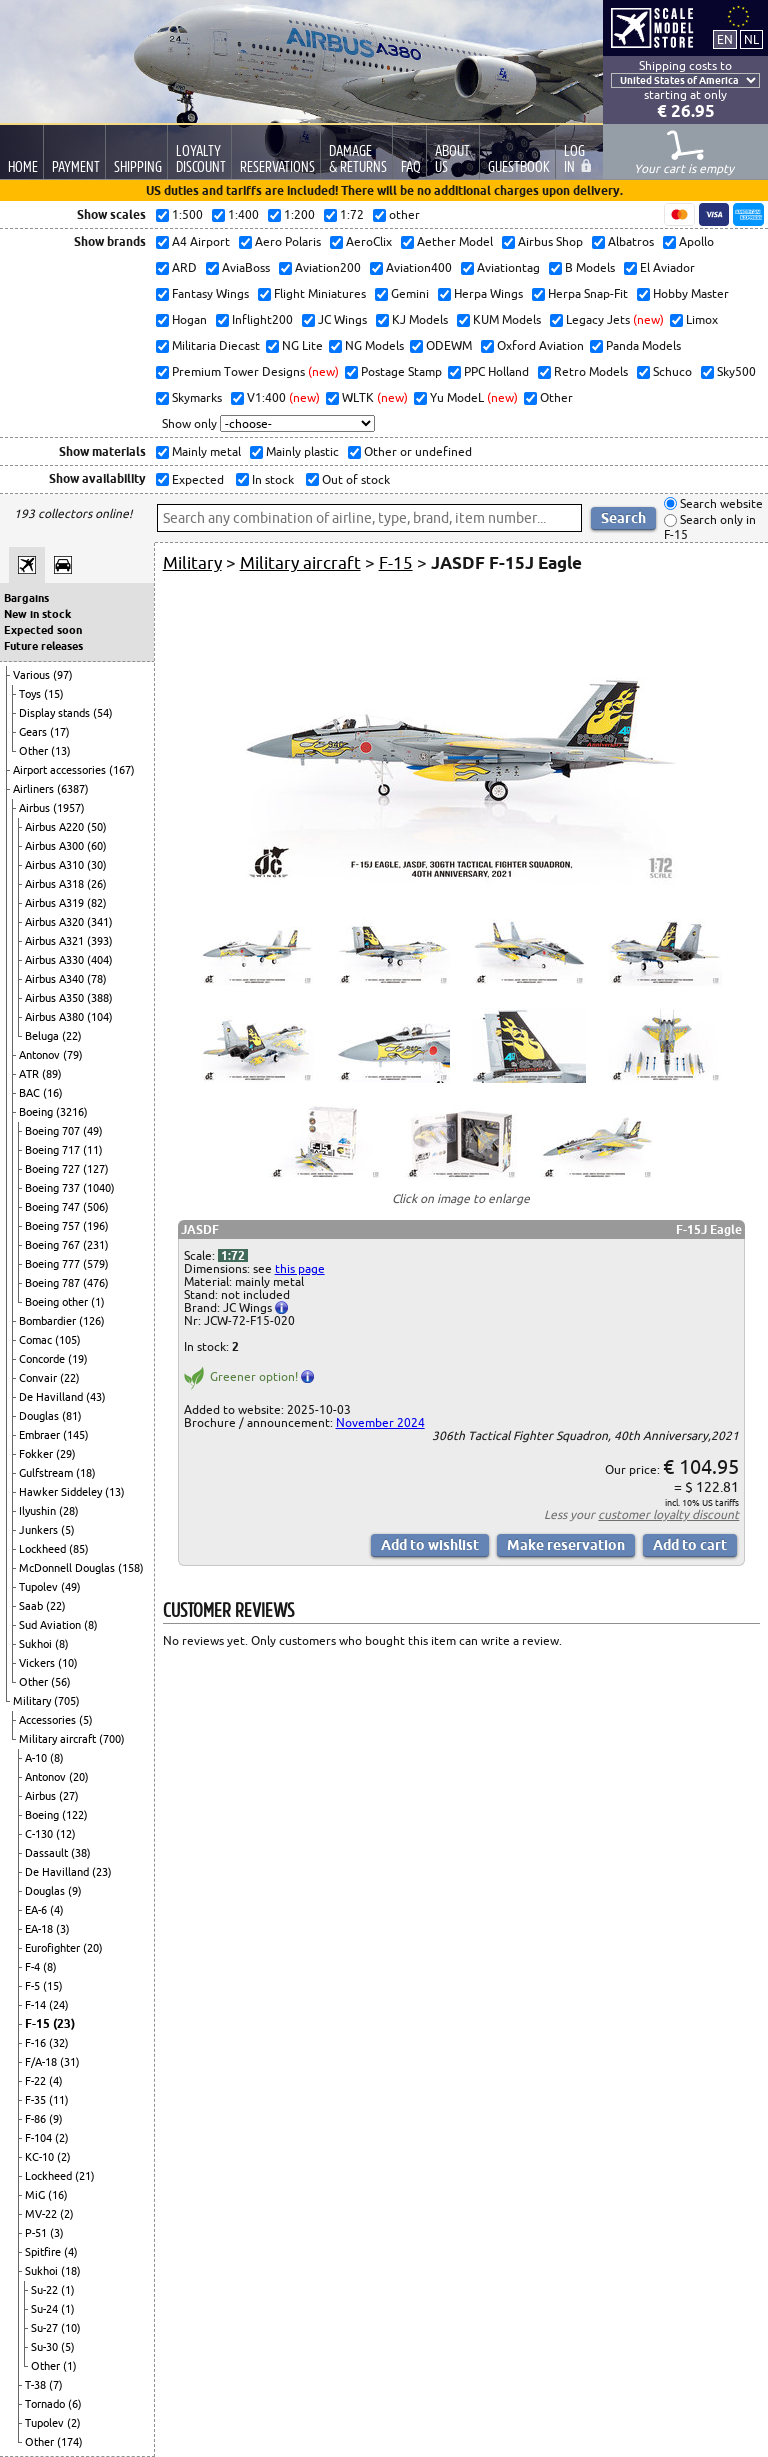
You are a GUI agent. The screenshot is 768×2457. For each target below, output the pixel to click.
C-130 (40, 1834)
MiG (36, 2195)
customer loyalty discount (668, 1514)
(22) (72, 1036)
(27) (69, 1796)
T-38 (37, 2385)
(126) (92, 1321)
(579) (96, 1264)
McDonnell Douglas (68, 1568)
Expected (196, 479)
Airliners (35, 789)
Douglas (40, 1416)
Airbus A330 (56, 960)
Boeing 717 (54, 1150)
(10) (68, 1663)
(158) (131, 1568)
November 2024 (380, 1422)
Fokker (37, 1454)
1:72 (233, 1255)
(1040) (99, 1188)
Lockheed (44, 1549)
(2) (62, 2138)
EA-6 (37, 1910)
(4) (57, 1910)
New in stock (37, 614)
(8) (91, 1625)
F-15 (39, 2023)
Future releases (43, 646)
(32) (59, 2043)
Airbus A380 (56, 1017)
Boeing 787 (54, 1283)
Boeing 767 (54, 1245)
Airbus (36, 808)
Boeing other (58, 1302)
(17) (60, 732)
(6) (75, 2404)
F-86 (37, 2119)
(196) (96, 1226)
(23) (102, 1872)
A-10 (37, 1758)
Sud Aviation (51, 1625)
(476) (96, 1283)
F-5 (34, 1986)
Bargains (26, 598)
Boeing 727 (54, 1169)
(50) (97, 827)
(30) (97, 865)
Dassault (48, 1853)
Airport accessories (61, 770)
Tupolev (40, 1587)
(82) (97, 903)
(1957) (69, 808)
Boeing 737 (54, 1188)
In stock (271, 479)
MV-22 (42, 2214)
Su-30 (46, 2347)
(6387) (73, 789)
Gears (34, 732)
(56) (61, 1682)
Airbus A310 (56, 865)
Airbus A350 (56, 998)
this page (300, 1268)
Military (33, 1701)
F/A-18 (42, 2062)
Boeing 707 (54, 1131)
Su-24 (46, 2309)
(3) (63, 1929)
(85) (79, 1549)
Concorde (43, 1359)
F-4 (34, 1967)
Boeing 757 (54, 1226)
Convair (39, 1378)
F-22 (37, 2081)
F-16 (37, 2043)
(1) (98, 1302)
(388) (100, 998)
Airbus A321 (56, 941)
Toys (31, 694)
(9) (75, 1891)
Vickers (38, 1663)
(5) (68, 1530)
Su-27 (46, 2328)
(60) (97, 846)
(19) (78, 1359)
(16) (53, 1093)
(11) (93, 1150)
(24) (59, 2005)
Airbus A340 (56, 979)
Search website (720, 503)
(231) (96, 1245)
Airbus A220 (56, 827)
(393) (100, 941)
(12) (66, 1834)
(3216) (72, 1112)
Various (33, 675)
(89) (52, 1074)
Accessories (49, 1720)
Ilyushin (39, 1511)
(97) (63, 675)
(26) (97, 884)
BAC (31, 1093)
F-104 (40, 2138)
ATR (30, 1074)
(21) (85, 2176)
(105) (68, 1340)
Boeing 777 (54, 1264)
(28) (69, 1511)
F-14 (37, 2005)
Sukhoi (37, 1644)
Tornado (46, 2404)
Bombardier (49, 1321)
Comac (37, 1340)
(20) (79, 1777)
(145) (76, 1435)
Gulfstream (47, 1473)
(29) (66, 1454)
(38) (81, 1853)
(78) (97, 979)
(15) (54, 694)
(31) (70, 2062)
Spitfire (44, 2252)
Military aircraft (59, 1739)
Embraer (41, 1435)
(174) (70, 2442)
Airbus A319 (56, 903)
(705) (67, 1701)
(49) (93, 1131)
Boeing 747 (54, 1207)
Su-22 (46, 2290)
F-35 (37, 2100)
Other (35, 751)
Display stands (56, 713)
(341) (100, 922)
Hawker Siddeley (62, 1492)
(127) (96, 1169)
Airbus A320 (56, 922)
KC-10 (41, 2157)
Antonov (41, 1055)
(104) (100, 1017)
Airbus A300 (56, 846)
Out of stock (354, 479)
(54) (103, 713)
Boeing (37, 1112)
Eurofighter (54, 1948)
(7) (56, 2385)
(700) (112, 1739)
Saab (32, 1606)
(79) (73, 1055)
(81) (72, 1416)
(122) (75, 1815)
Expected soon (43, 630)
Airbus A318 (56, 884)
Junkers (40, 1530)
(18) (86, 1473)
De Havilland (52, 1397)
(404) (100, 960)
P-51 (37, 2233)
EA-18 (40, 1929)
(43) (96, 1397)
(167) (122, 770)
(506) (96, 1207)
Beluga (43, 1036)
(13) (61, 751)
